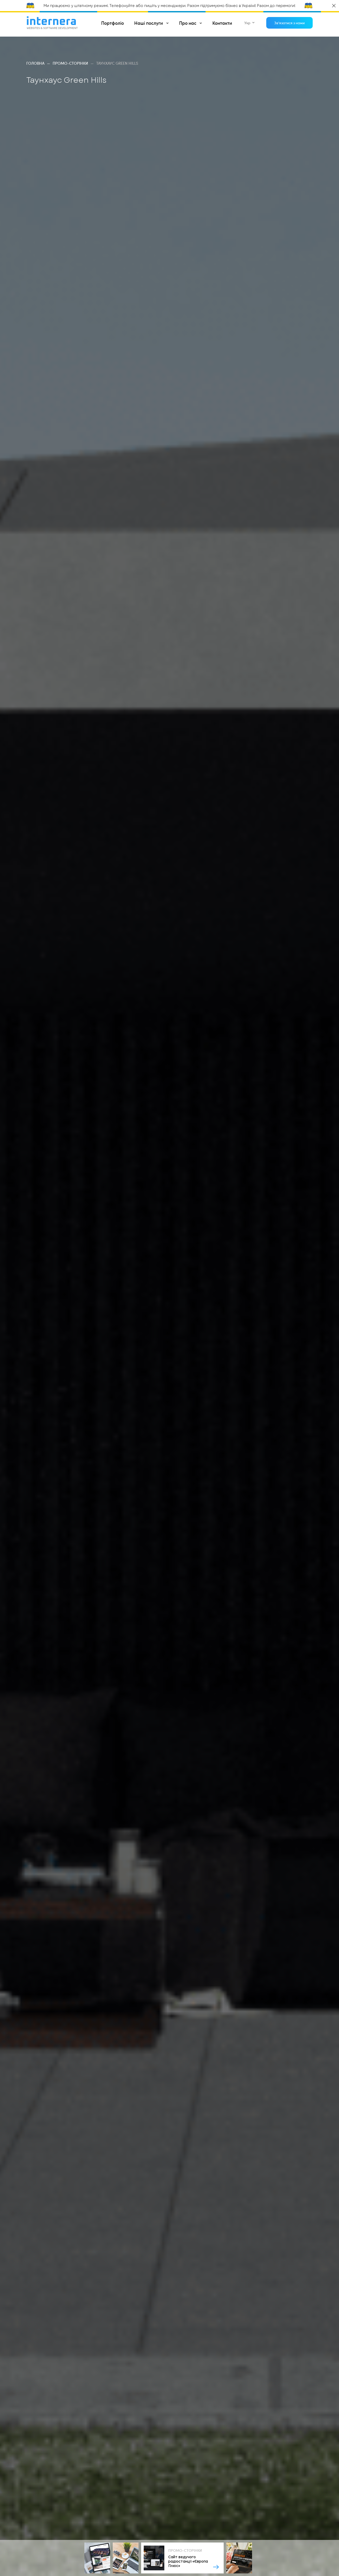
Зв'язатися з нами (289, 22)
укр (247, 22)
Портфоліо (112, 23)
